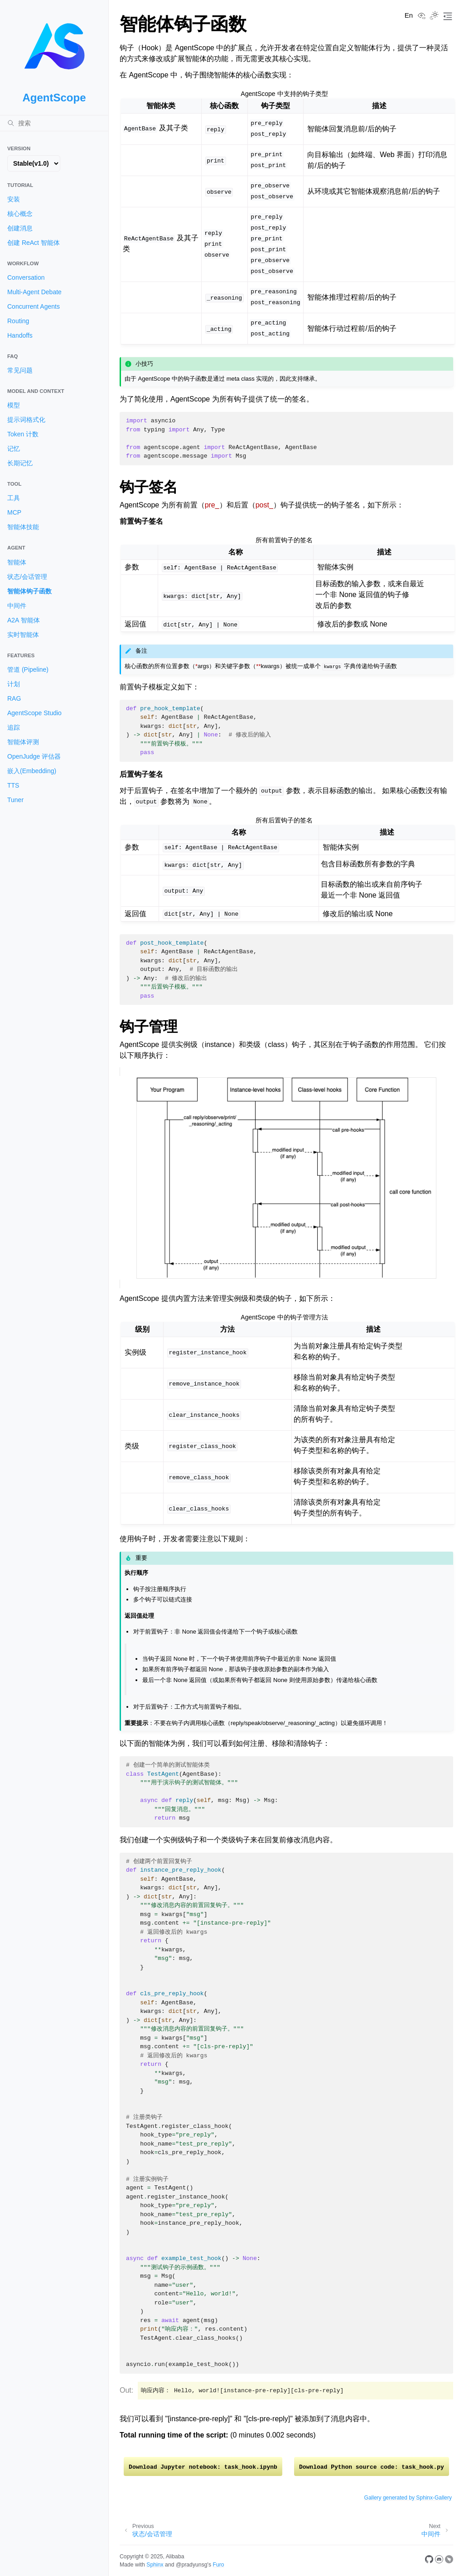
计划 (13, 684)
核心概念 (20, 213)
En (409, 15)
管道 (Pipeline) (27, 669)
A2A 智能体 (23, 620)
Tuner (15, 799)
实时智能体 (23, 634)
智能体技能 (23, 526)
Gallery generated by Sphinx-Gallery (408, 2498)
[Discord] (439, 2560)
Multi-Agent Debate (34, 292)
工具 (13, 498)
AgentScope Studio (34, 713)
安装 (13, 199)
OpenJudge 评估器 (34, 756)
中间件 (16, 605)
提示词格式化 (26, 419)
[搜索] (54, 123)
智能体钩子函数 (29, 591)
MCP (14, 512)
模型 (13, 405)
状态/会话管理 (27, 576)
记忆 (13, 448)
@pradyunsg (192, 2565)
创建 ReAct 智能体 (33, 242)
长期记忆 (20, 463)
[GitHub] (429, 2560)
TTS (13, 785)
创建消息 (20, 228)
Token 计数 (23, 434)
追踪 (13, 727)
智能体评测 (23, 742)
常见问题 (20, 370)
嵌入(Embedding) (31, 770)
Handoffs (20, 335)
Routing (18, 321)
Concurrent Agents (33, 306)
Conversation (26, 277)
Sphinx (154, 2565)
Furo (218, 2565)
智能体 (16, 562)
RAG (14, 698)
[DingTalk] (449, 2560)
